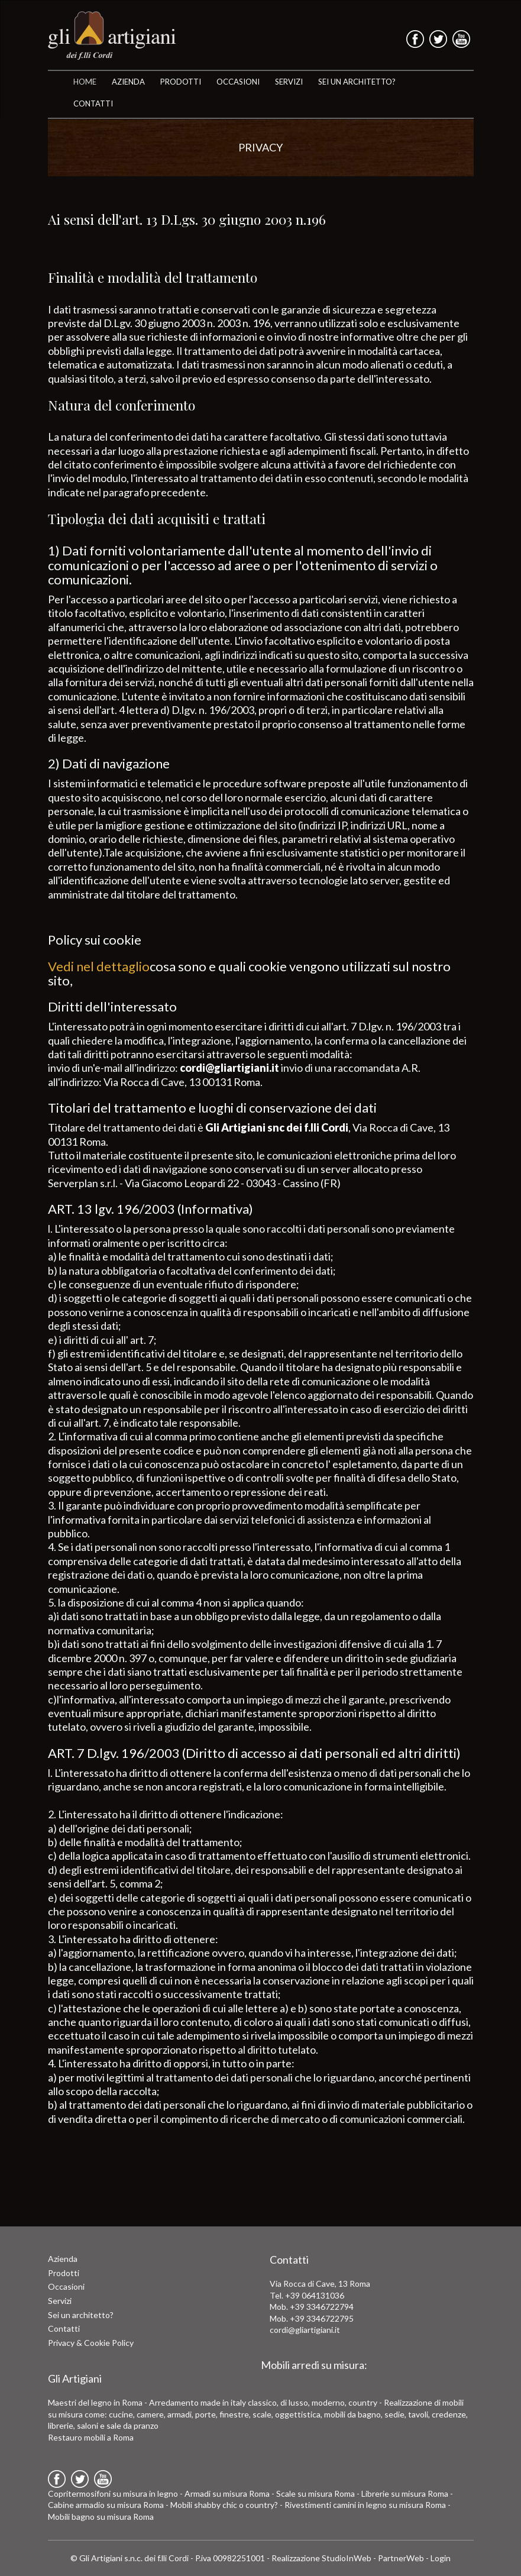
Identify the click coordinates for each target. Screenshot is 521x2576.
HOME (84, 81)
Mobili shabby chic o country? (224, 2505)
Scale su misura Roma (315, 2493)
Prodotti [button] (180, 81)
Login (441, 2558)
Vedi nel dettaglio (99, 966)
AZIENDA (128, 81)
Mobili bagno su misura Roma (101, 2517)
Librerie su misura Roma (404, 2493)
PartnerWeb (401, 2558)
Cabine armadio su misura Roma (106, 2505)
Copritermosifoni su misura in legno (113, 2493)
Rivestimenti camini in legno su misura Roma (365, 2505)
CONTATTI (93, 103)
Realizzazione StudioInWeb (321, 2558)
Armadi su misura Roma (227, 2493)
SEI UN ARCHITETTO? (357, 81)
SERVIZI (289, 81)
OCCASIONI (238, 81)
